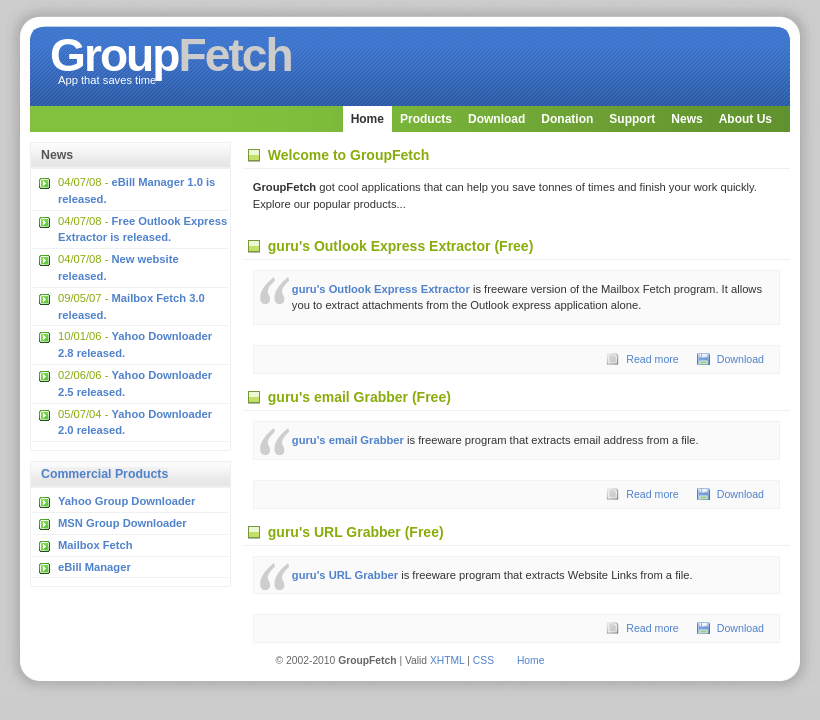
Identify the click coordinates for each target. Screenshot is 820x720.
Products (426, 119)
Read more (652, 359)
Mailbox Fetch (95, 545)
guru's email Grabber (348, 440)
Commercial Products (104, 474)
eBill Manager (94, 567)
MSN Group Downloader (122, 523)
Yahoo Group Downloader (126, 501)
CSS (483, 660)
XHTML (447, 660)
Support (632, 119)
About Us (745, 119)
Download (496, 119)
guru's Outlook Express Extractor (381, 289)
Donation (567, 119)
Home (367, 119)
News (686, 119)
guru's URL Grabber (345, 575)
